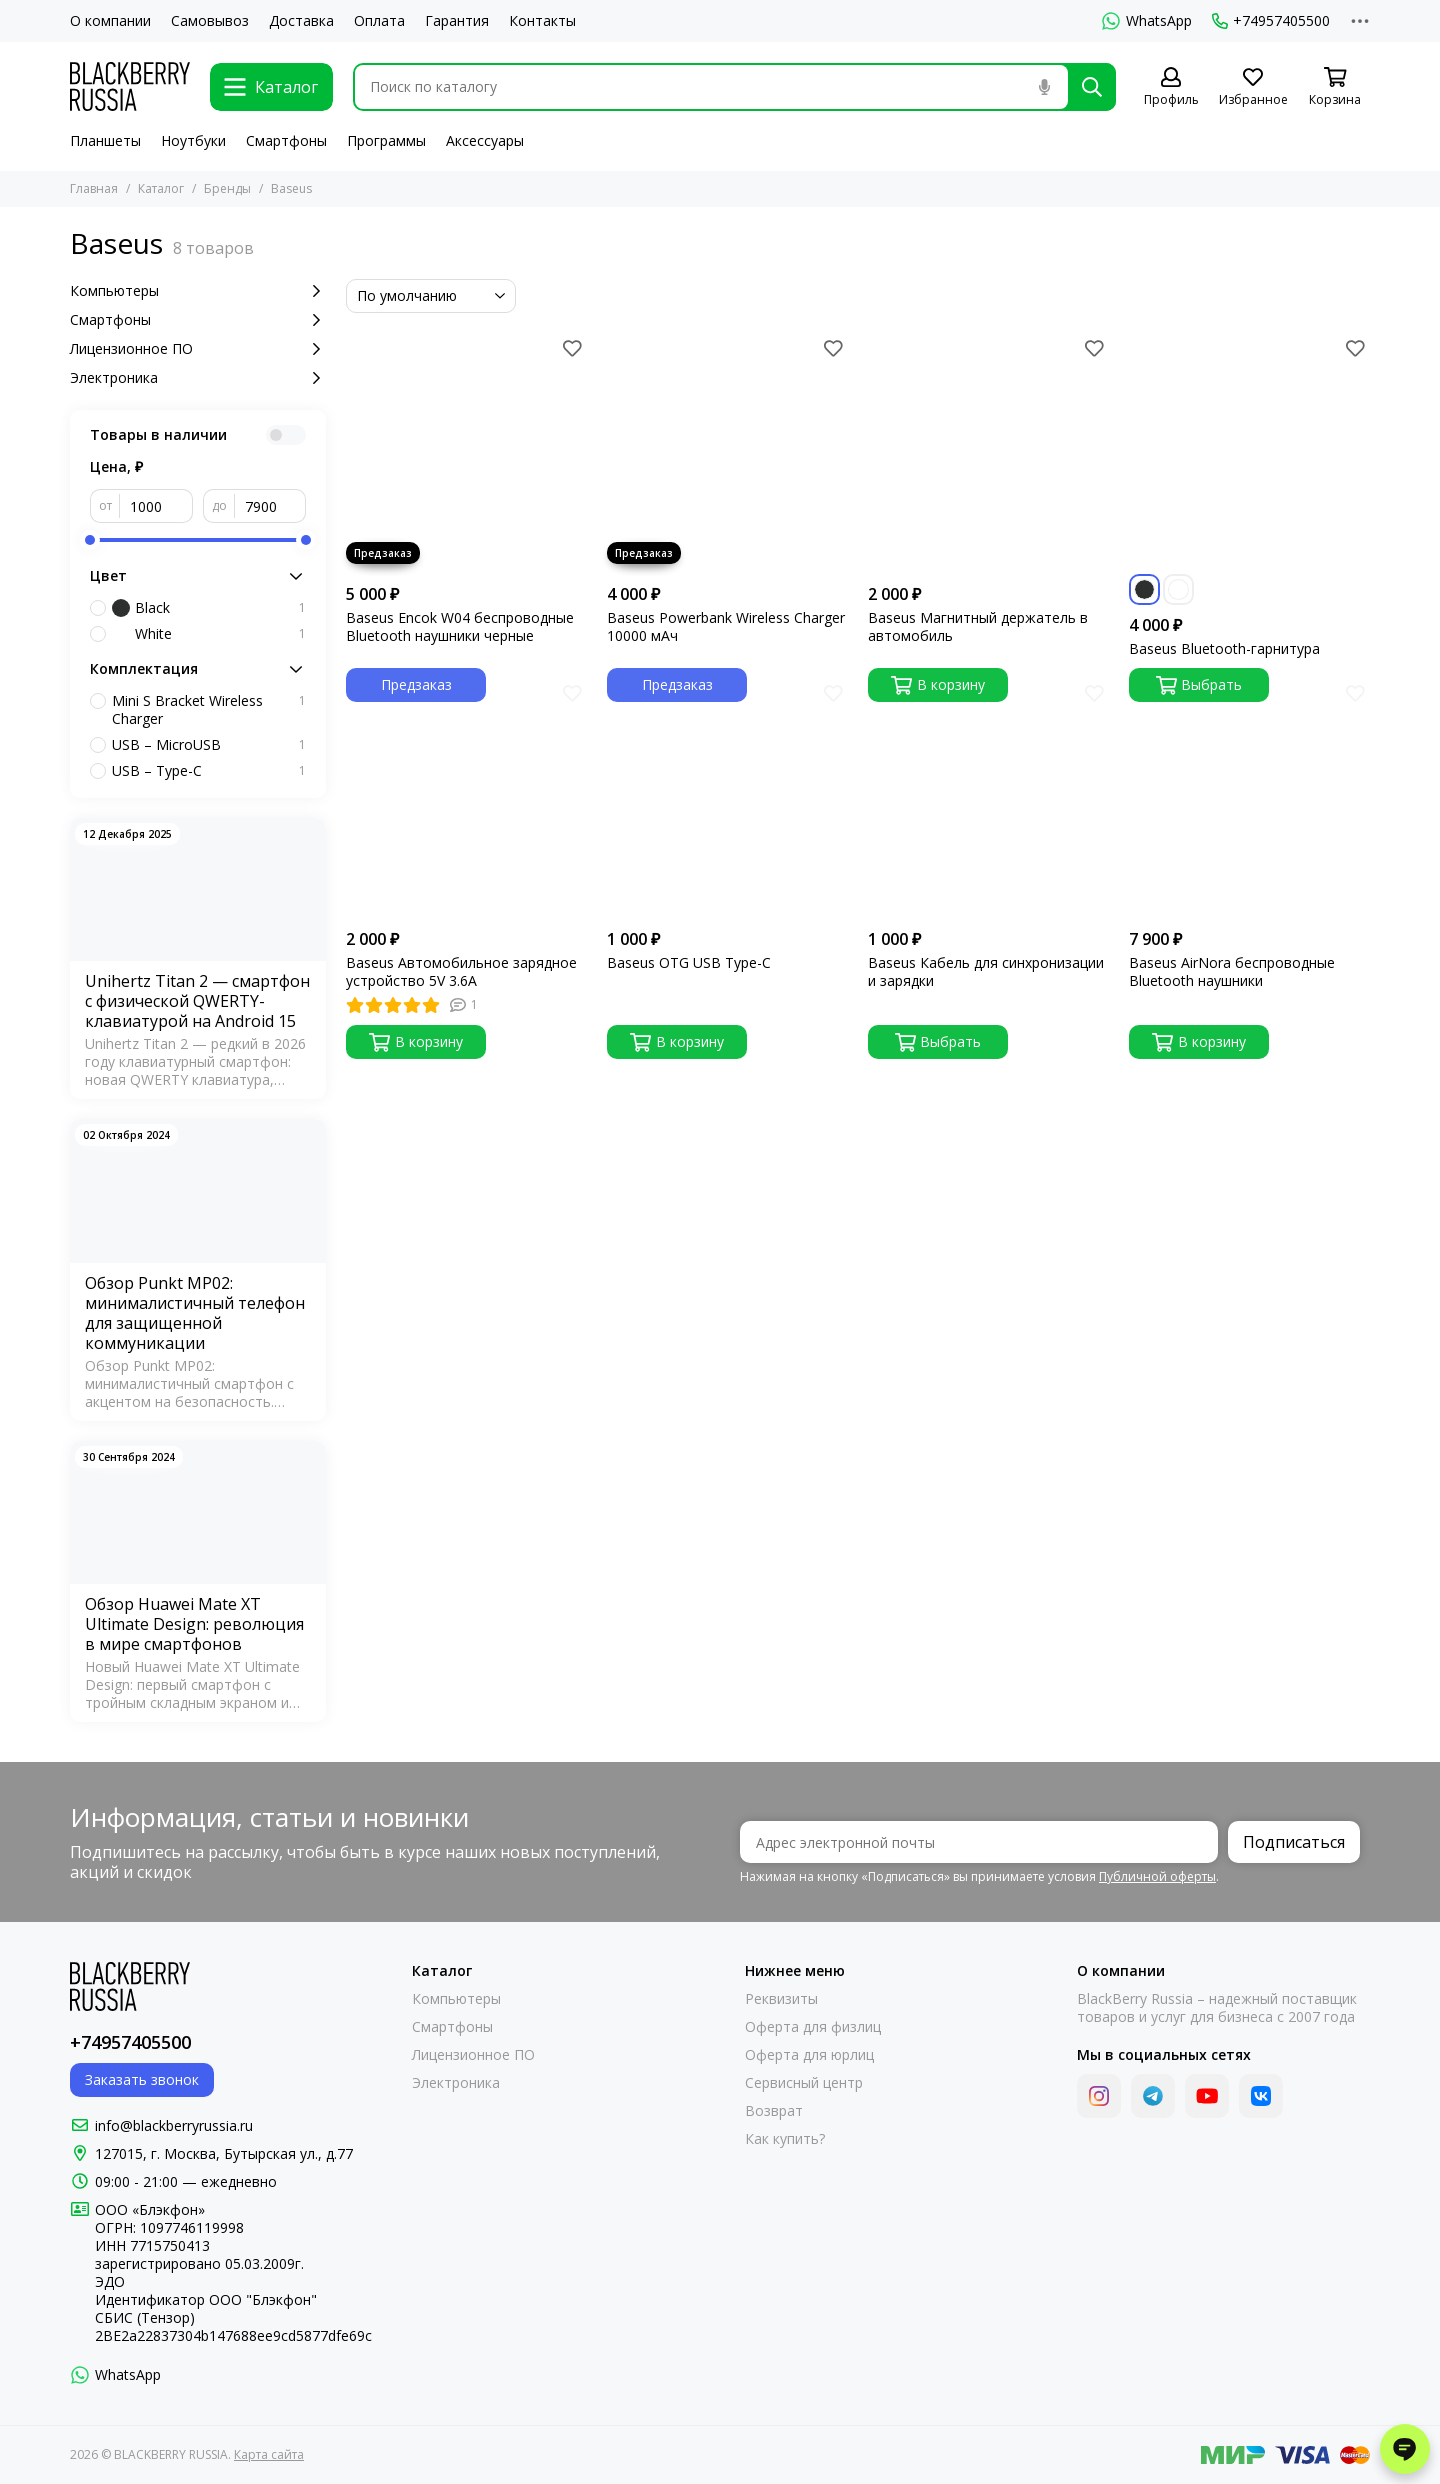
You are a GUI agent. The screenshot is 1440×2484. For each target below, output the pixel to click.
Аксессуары (485, 140)
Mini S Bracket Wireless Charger (209, 710)
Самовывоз (210, 21)
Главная (94, 188)
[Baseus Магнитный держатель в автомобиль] (988, 453)
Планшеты (105, 140)
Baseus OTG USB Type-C (689, 963)
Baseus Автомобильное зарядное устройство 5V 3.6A (461, 972)
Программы (386, 140)
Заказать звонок (142, 2079)
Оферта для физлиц (813, 2027)
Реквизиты (781, 1999)
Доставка (301, 21)
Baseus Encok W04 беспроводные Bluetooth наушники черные (460, 627)
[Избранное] (1253, 87)
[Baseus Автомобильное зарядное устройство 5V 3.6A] (466, 798)
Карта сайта (269, 2454)
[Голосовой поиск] (1044, 87)
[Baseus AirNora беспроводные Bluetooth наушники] (1249, 798)
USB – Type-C (209, 771)
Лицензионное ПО (198, 349)
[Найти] (1092, 87)
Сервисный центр (804, 2083)
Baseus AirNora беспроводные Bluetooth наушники (1232, 972)
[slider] (90, 540)
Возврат (774, 2111)
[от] (156, 506)
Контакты (542, 21)
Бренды (227, 188)
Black (209, 608)
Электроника (198, 378)
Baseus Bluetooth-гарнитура (1224, 649)
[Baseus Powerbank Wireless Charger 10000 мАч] (727, 453)
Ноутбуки (193, 140)
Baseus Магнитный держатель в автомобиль (978, 627)
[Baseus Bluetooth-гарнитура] (1249, 453)
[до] (270, 506)
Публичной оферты (1157, 1876)
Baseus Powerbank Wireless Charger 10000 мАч (726, 627)
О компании (110, 21)
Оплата (379, 21)
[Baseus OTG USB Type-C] (727, 798)
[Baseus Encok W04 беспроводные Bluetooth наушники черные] (466, 453)
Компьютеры (198, 291)
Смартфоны (286, 140)
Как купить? (785, 2139)
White (209, 634)
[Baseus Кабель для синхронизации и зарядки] (988, 798)
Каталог (161, 188)
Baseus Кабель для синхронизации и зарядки (986, 972)
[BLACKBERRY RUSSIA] (130, 86)
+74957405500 (1271, 21)
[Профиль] (1171, 87)
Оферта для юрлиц (809, 2055)
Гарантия (457, 21)
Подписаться (1294, 1842)
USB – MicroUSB (209, 745)
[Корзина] (1335, 87)
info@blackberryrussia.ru (174, 2125)
